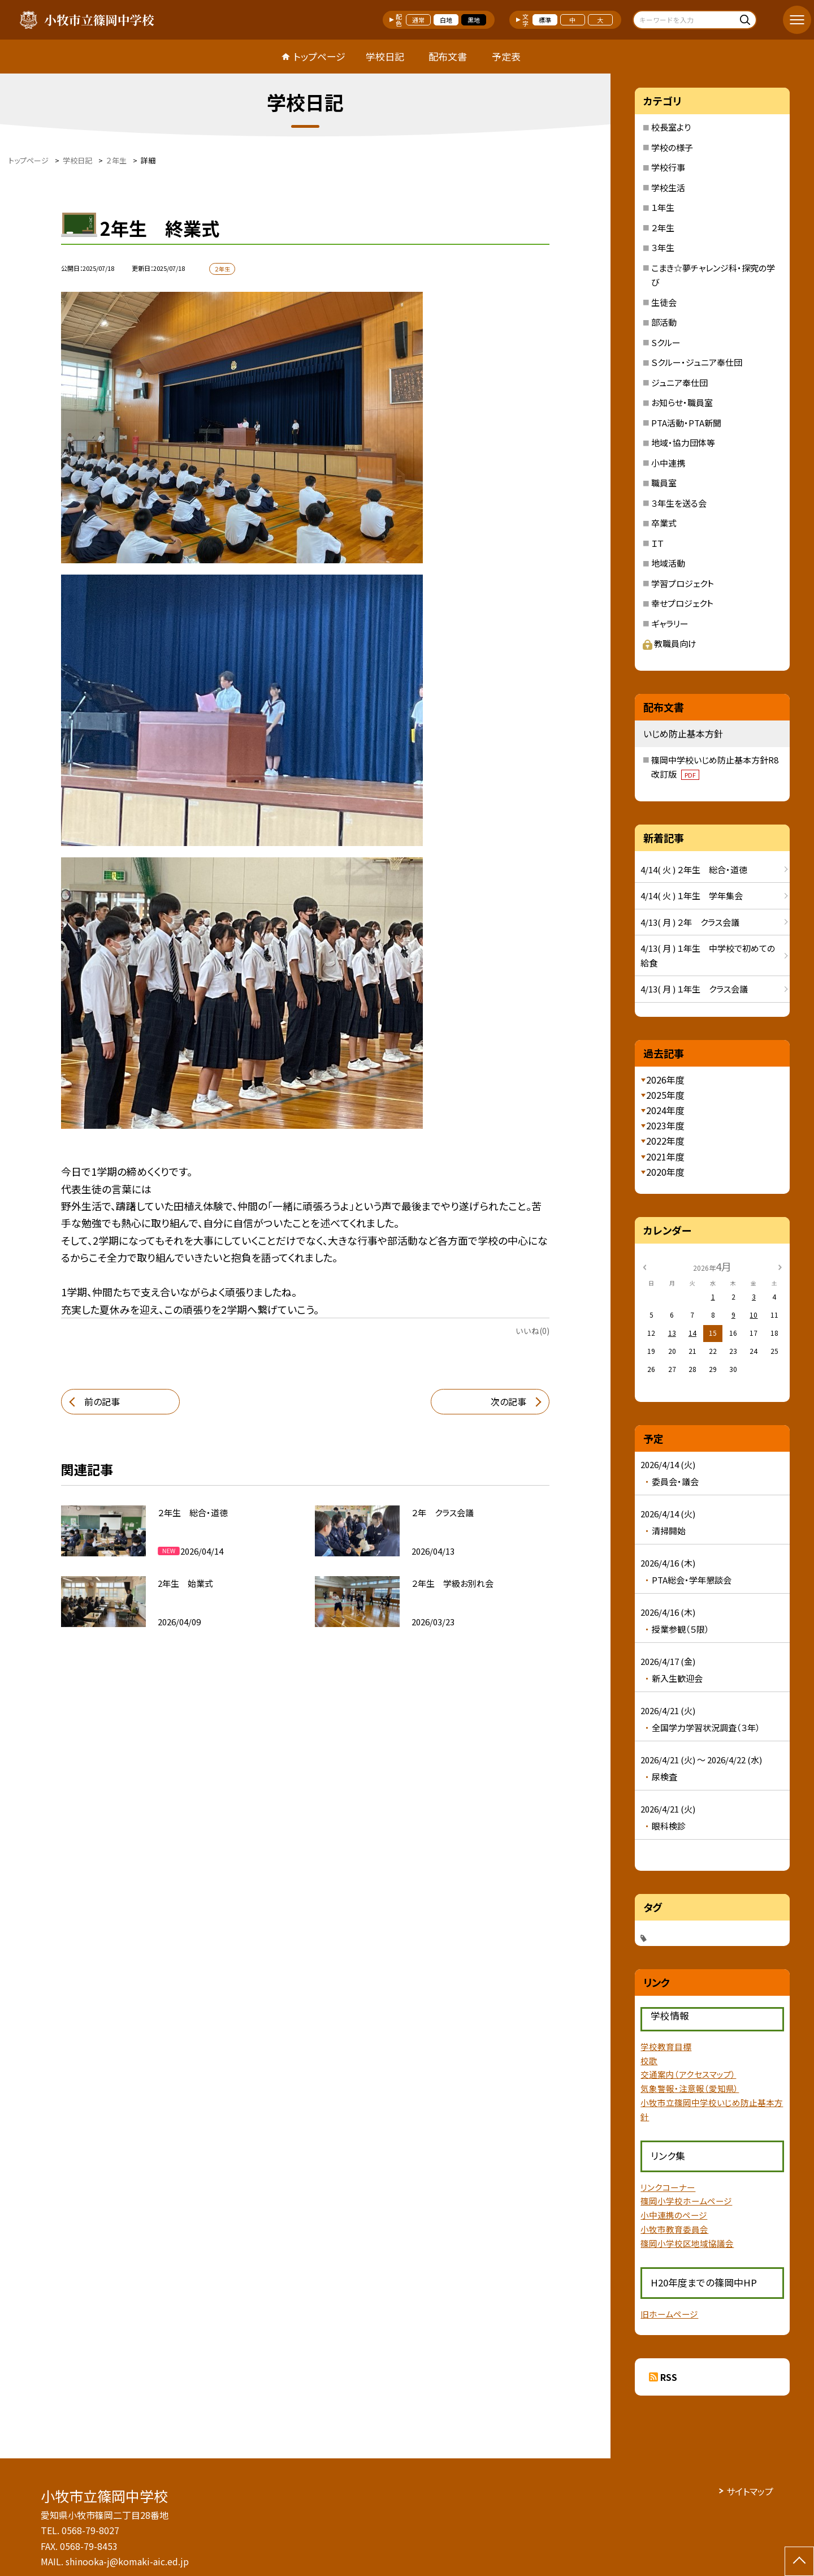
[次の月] (780, 1266)
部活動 (664, 322)
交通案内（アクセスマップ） (688, 2074)
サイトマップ (749, 2491)
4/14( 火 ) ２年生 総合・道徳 (693, 869)
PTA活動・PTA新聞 (686, 423)
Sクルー (666, 342)
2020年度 (665, 1172)
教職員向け (669, 643)
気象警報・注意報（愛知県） (689, 2088)
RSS (668, 2377)
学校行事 (668, 167)
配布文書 (447, 56)
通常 (418, 19)
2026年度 (665, 1079)
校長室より (671, 127)
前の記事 (102, 1401)
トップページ (319, 56)
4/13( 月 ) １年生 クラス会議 (694, 989)
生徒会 (664, 302)
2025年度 (665, 1095)
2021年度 (665, 1156)
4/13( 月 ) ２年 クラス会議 (689, 922)
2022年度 (665, 1140)
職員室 (664, 483)
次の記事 (508, 1401)
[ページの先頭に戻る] (799, 2561)
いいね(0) (532, 1330)
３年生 (662, 247)
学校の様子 (672, 147)
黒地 (473, 19)
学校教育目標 (665, 2046)
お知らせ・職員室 (682, 402)
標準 (545, 19)
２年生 (662, 228)
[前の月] (644, 1266)
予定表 (506, 56)
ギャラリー (670, 623)
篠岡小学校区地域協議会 (687, 2243)
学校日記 (385, 56)
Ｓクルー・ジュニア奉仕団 (696, 362)
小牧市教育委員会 (674, 2229)
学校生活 (668, 187)
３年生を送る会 (679, 503)
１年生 (662, 207)
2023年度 (665, 1125)
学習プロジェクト (682, 583)
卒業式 (664, 523)
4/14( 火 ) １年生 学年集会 (691, 895)
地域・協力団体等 (683, 442)
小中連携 (668, 463)
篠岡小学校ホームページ (686, 2201)
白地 (446, 19)
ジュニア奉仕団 (679, 383)
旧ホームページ (669, 2314)
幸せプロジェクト (682, 603)
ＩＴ (657, 543)
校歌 (648, 2060)
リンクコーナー (667, 2187)
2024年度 (665, 1110)
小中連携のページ (673, 2215)
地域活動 (668, 563)
